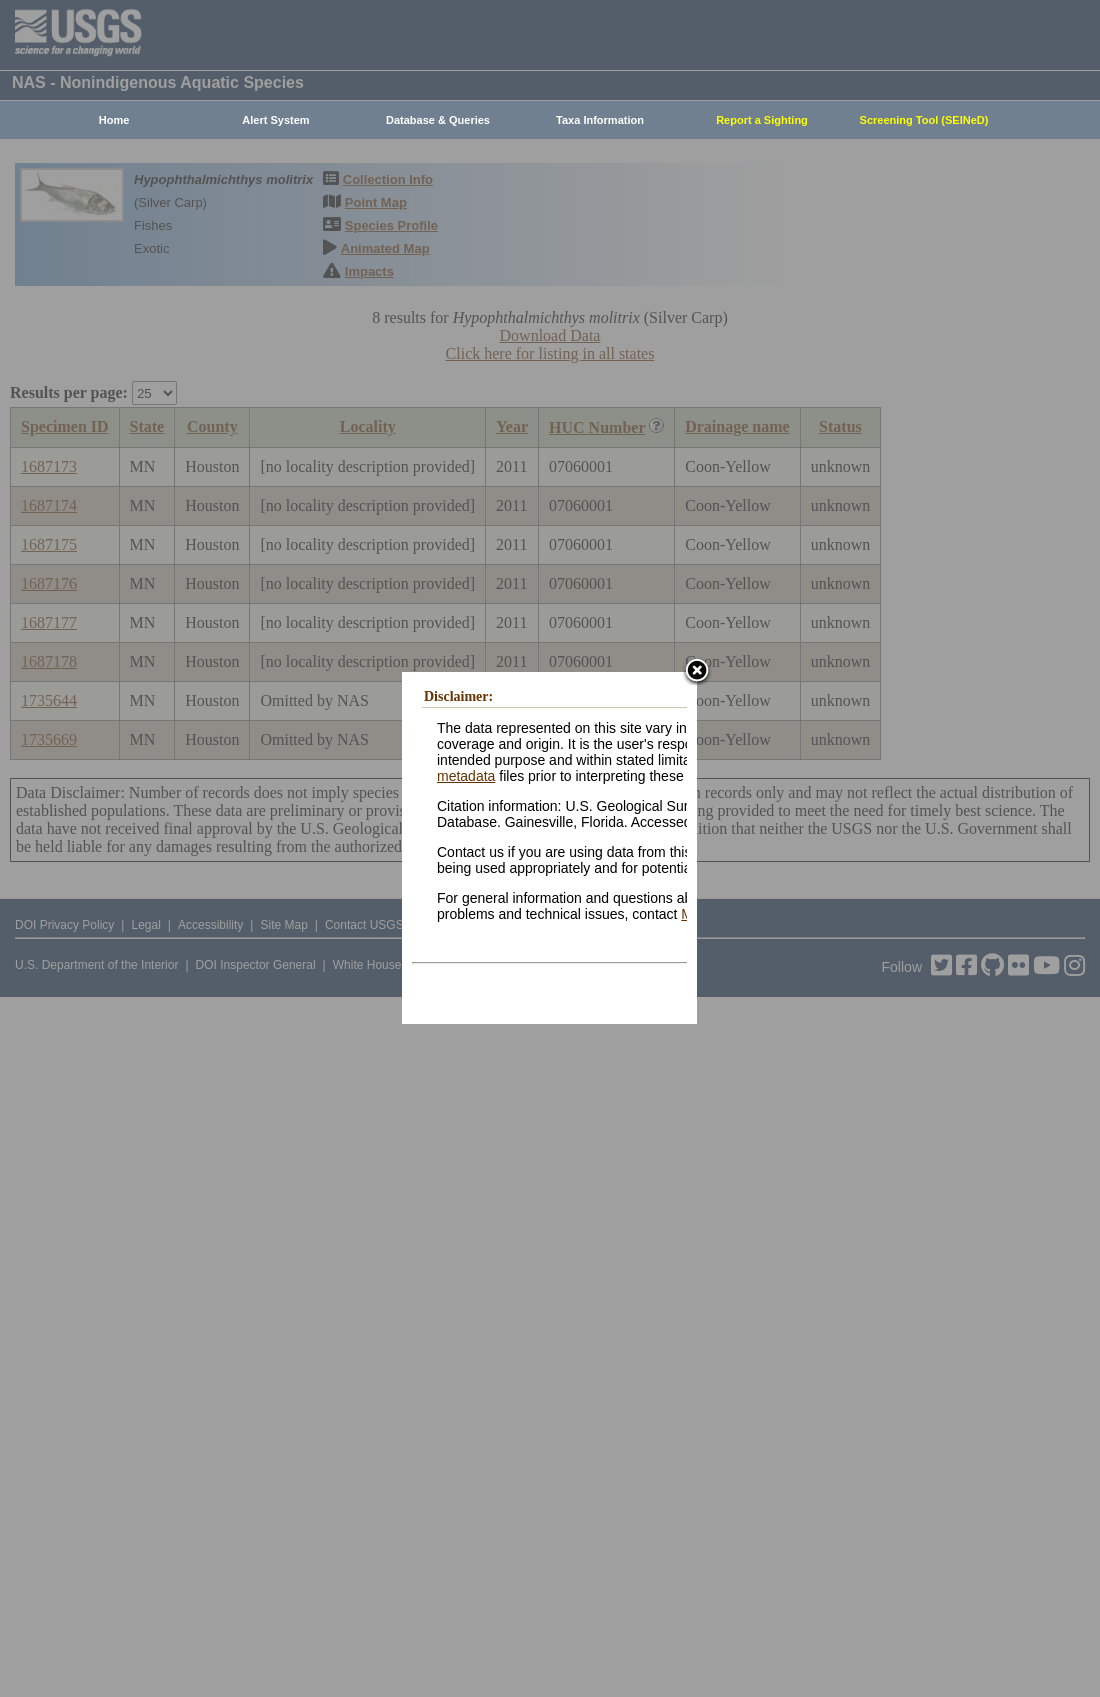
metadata (466, 776)
